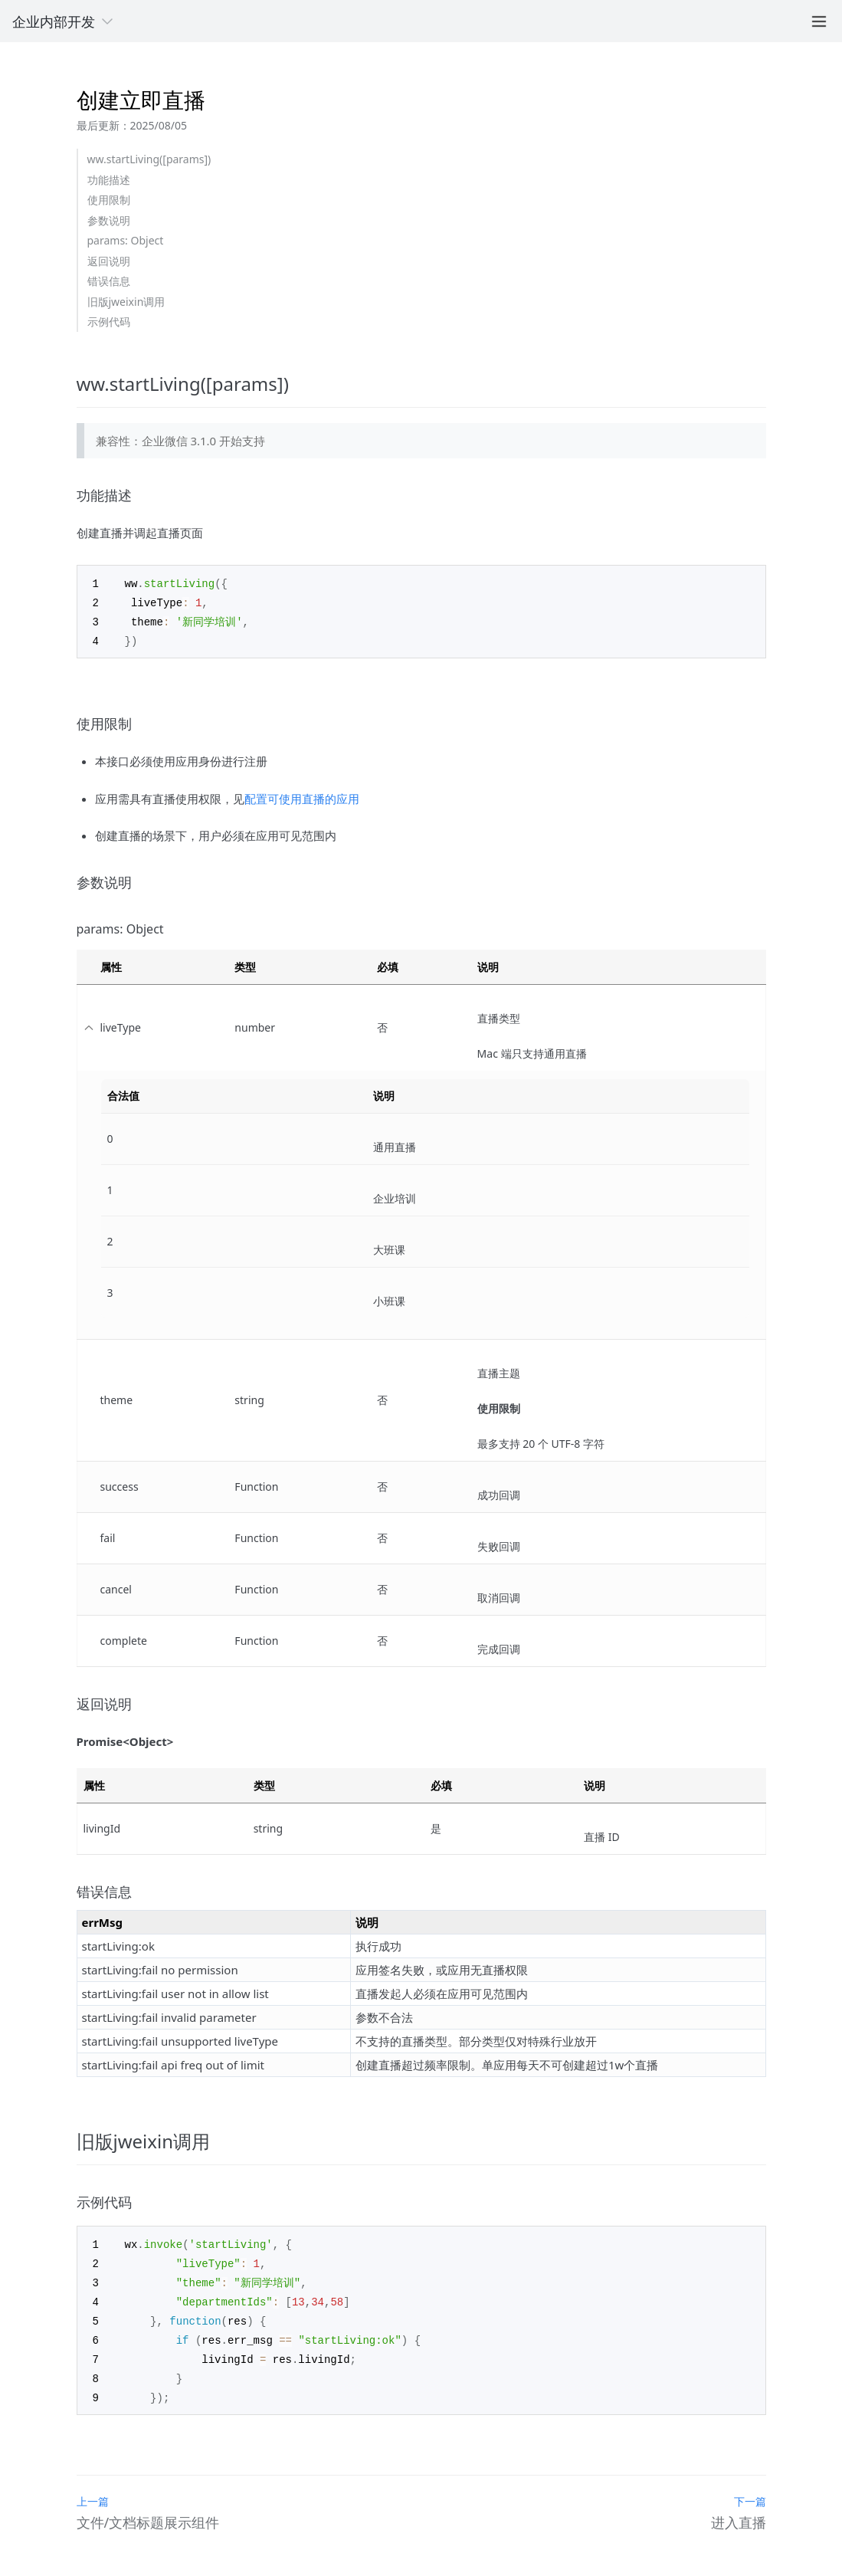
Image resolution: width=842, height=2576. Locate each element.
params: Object (125, 240)
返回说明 (108, 261)
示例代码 (108, 321)
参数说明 (108, 220)
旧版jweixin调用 (126, 301)
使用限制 (108, 199)
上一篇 (93, 2491)
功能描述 (108, 179)
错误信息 (108, 281)
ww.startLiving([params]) (149, 159)
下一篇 (750, 2491)
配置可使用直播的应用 (301, 795)
